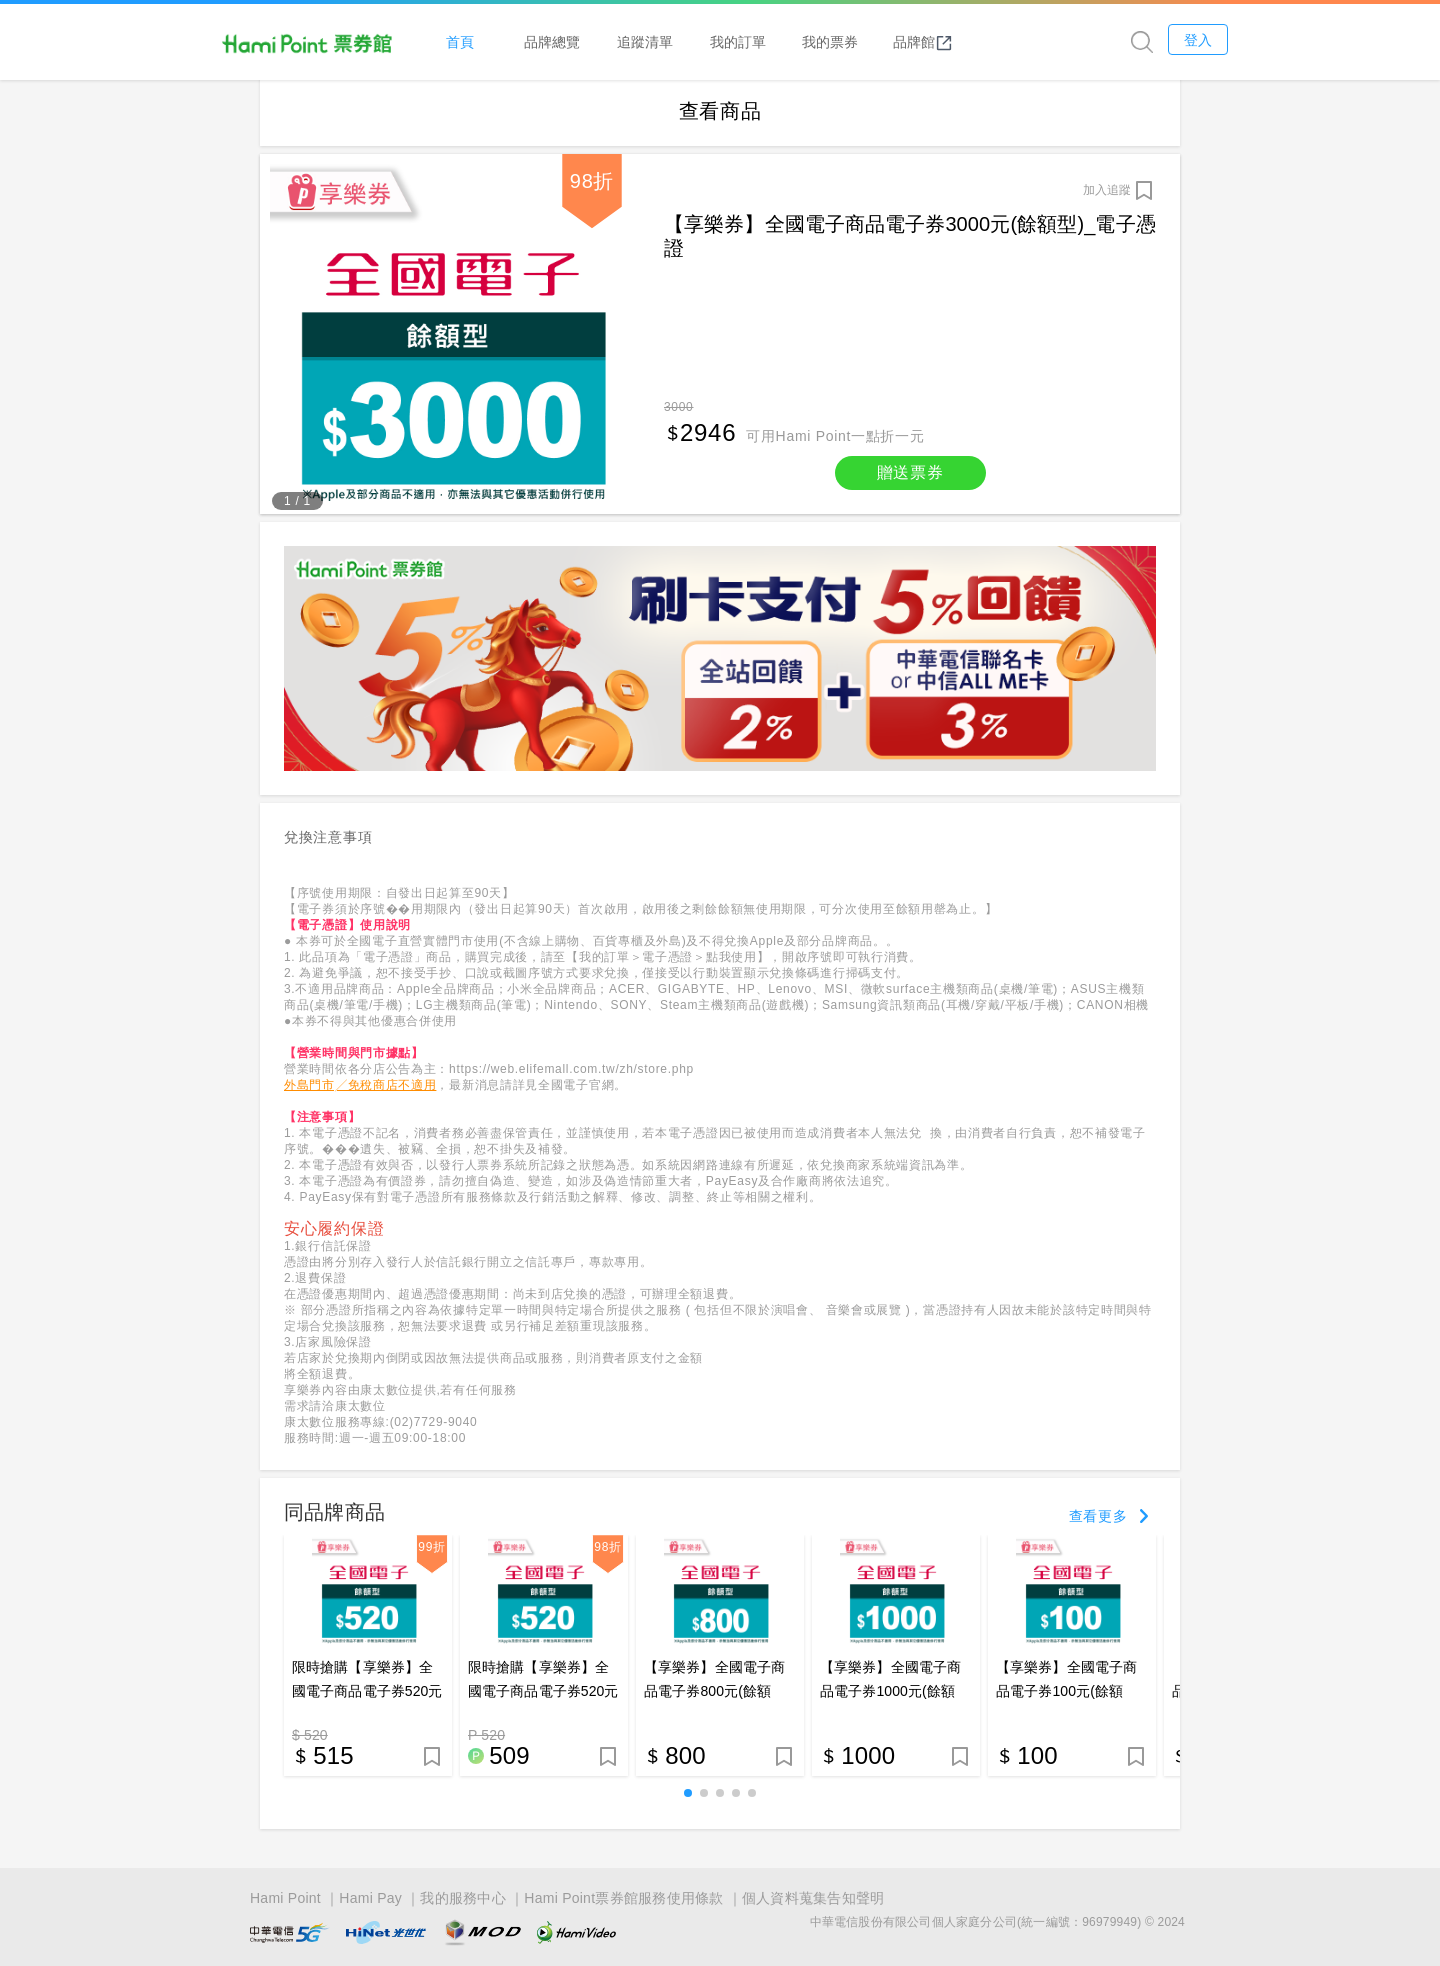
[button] (688, 1798)
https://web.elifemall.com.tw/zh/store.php (571, 1074)
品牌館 (983, 42)
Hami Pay (370, 1899)
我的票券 (890, 41)
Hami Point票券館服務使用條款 (623, 1899)
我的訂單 (798, 41)
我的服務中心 (463, 1899)
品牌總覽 (613, 41)
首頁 (520, 41)
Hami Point (285, 1899)
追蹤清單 (705, 41)
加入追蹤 (1107, 195)
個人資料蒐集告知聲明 (813, 1899)
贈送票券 (910, 477)
